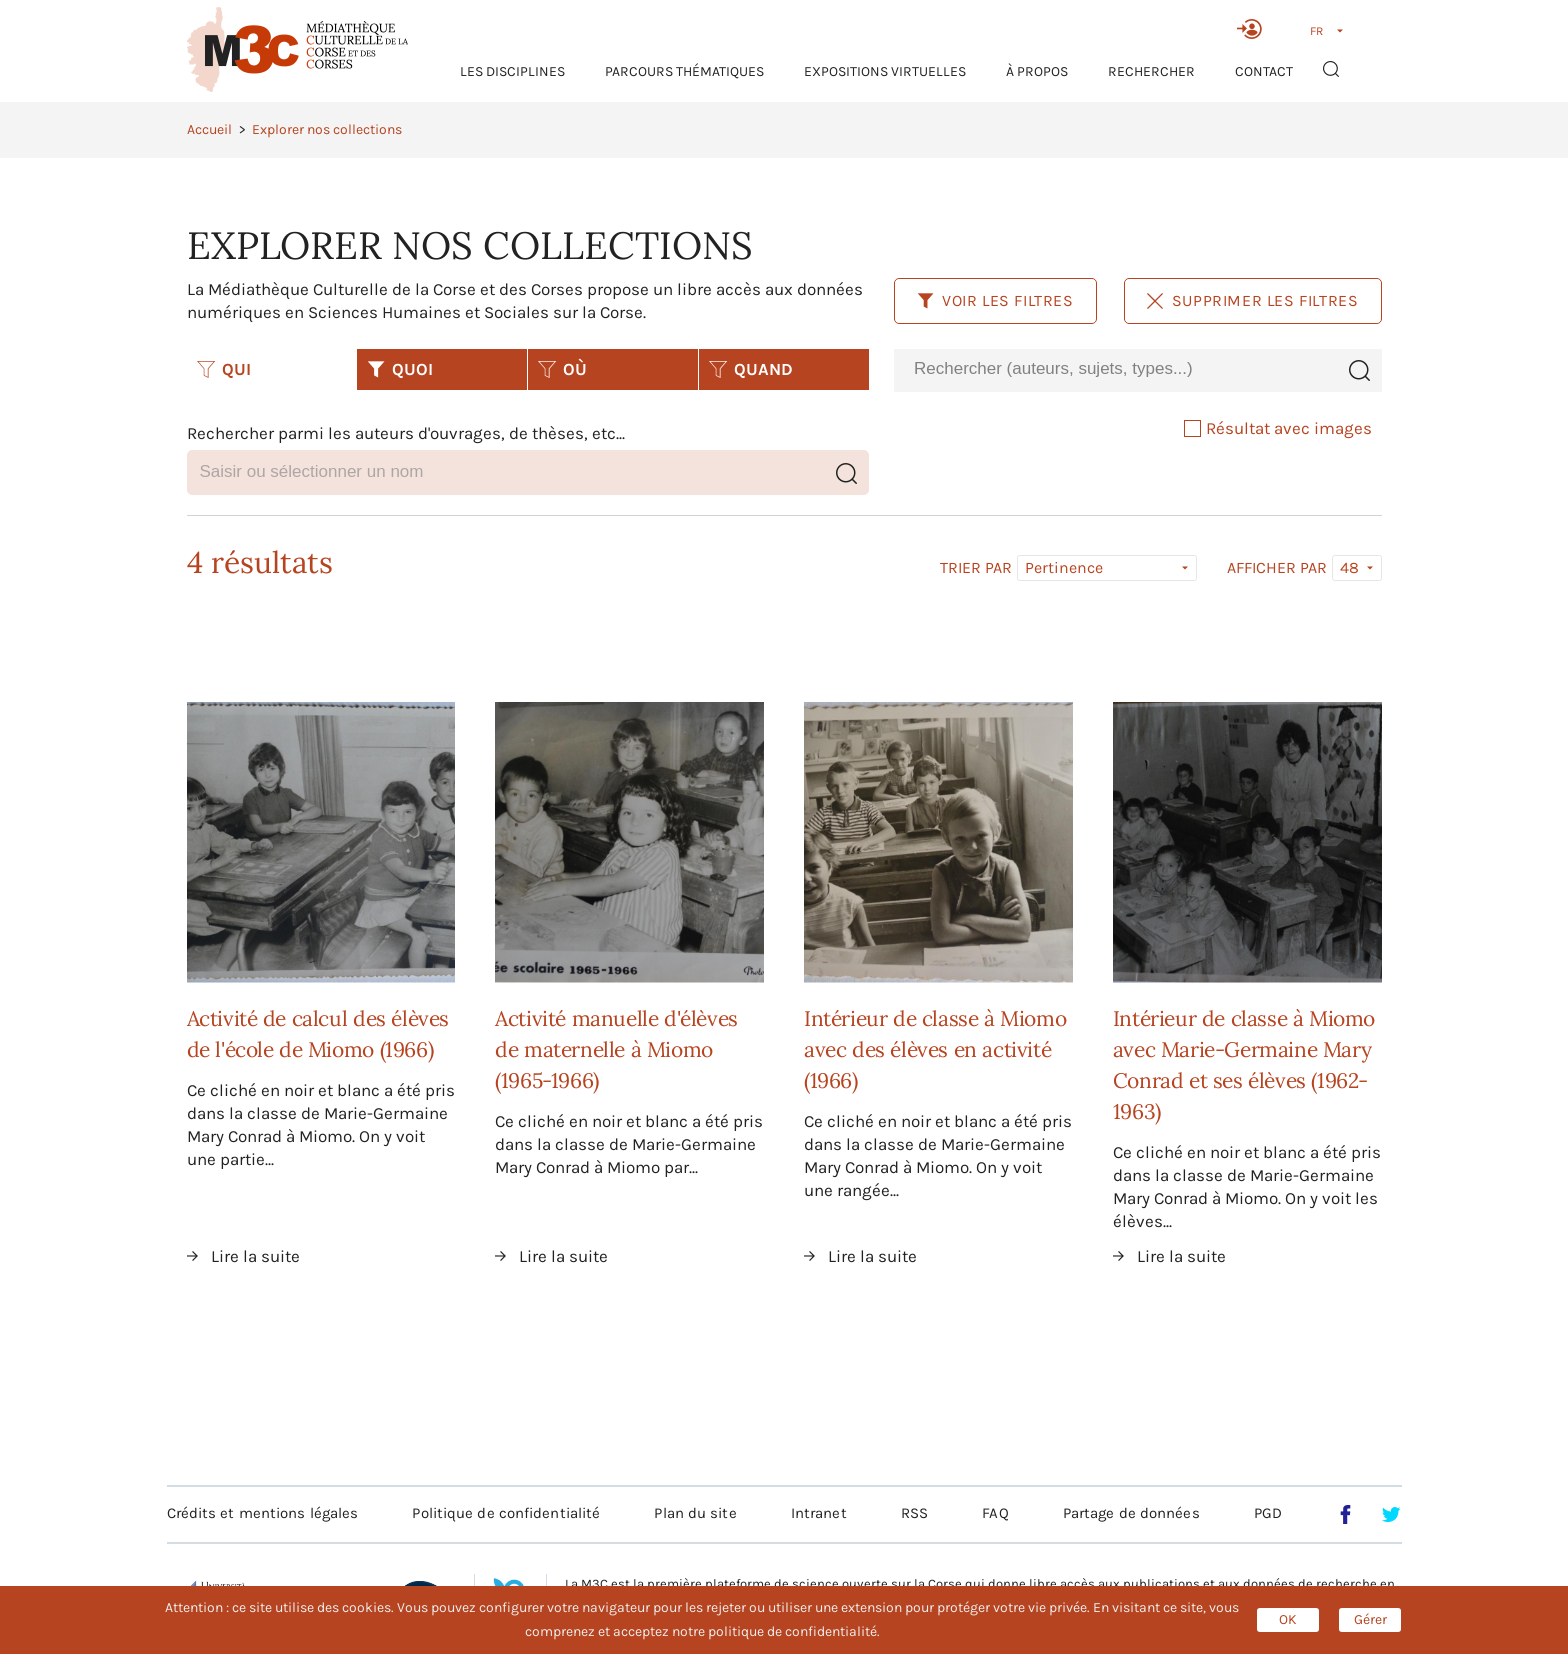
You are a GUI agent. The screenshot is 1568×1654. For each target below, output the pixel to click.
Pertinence (1064, 567)
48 (1349, 567)
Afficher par (1277, 568)
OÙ (562, 369)
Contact (1264, 71)
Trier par (976, 568)
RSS (914, 1513)
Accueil (209, 129)
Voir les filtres (995, 300)
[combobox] (1115, 369)
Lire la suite (255, 1256)
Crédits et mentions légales (263, 1513)
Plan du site (695, 1513)
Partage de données (1131, 1513)
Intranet (819, 1513)
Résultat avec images (1278, 428)
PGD (1268, 1513)
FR (1316, 31)
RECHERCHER (1151, 71)
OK (1288, 1619)
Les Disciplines (512, 71)
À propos (1037, 71)
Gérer (1370, 1619)
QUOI (400, 369)
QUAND (751, 369)
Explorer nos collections (327, 129)
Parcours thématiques (684, 71)
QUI (224, 369)
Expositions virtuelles (885, 71)
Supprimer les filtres (1253, 300)
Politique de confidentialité (506, 1513)
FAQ (995, 1513)
